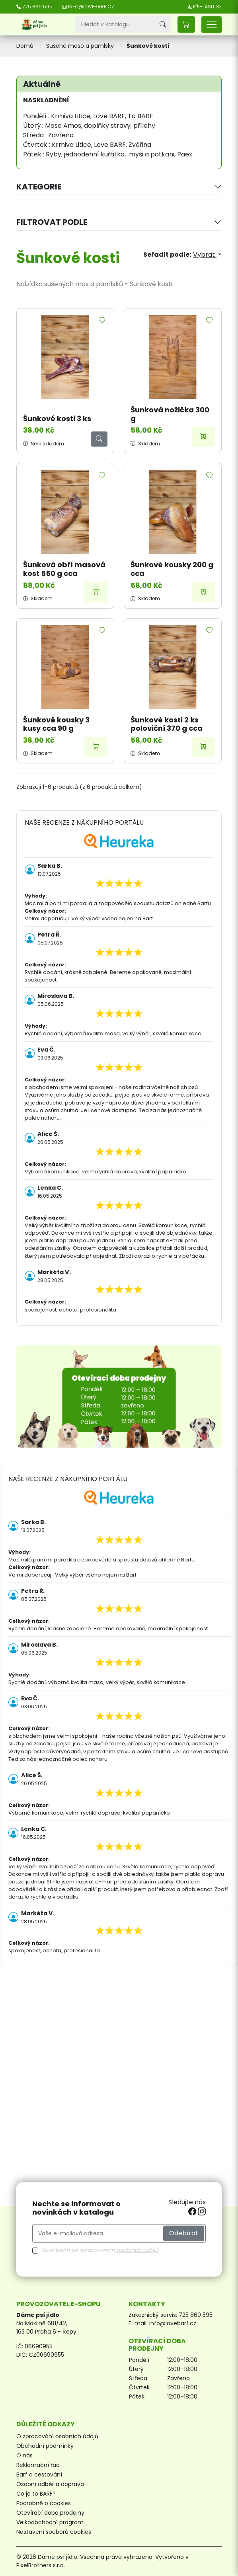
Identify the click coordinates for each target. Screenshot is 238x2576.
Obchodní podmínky (45, 2446)
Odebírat (183, 2233)
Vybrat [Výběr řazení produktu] (205, 254)
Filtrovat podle (51, 222)
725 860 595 (196, 2315)
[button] (186, 24)
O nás (24, 2455)
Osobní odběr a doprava (50, 2484)
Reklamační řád (38, 2465)
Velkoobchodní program (50, 2522)
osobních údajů (137, 2250)
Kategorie (38, 186)
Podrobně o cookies (43, 2503)
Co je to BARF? (36, 2494)
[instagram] (202, 2211)
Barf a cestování (39, 2474)
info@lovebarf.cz (172, 2323)
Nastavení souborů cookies (53, 2532)
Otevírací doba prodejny (50, 2513)
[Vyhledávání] (114, 24)
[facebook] (193, 2211)
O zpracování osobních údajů (57, 2436)
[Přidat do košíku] (203, 437)
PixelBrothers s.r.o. (40, 2565)
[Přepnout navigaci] (211, 24)
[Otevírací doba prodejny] (119, 1396)
